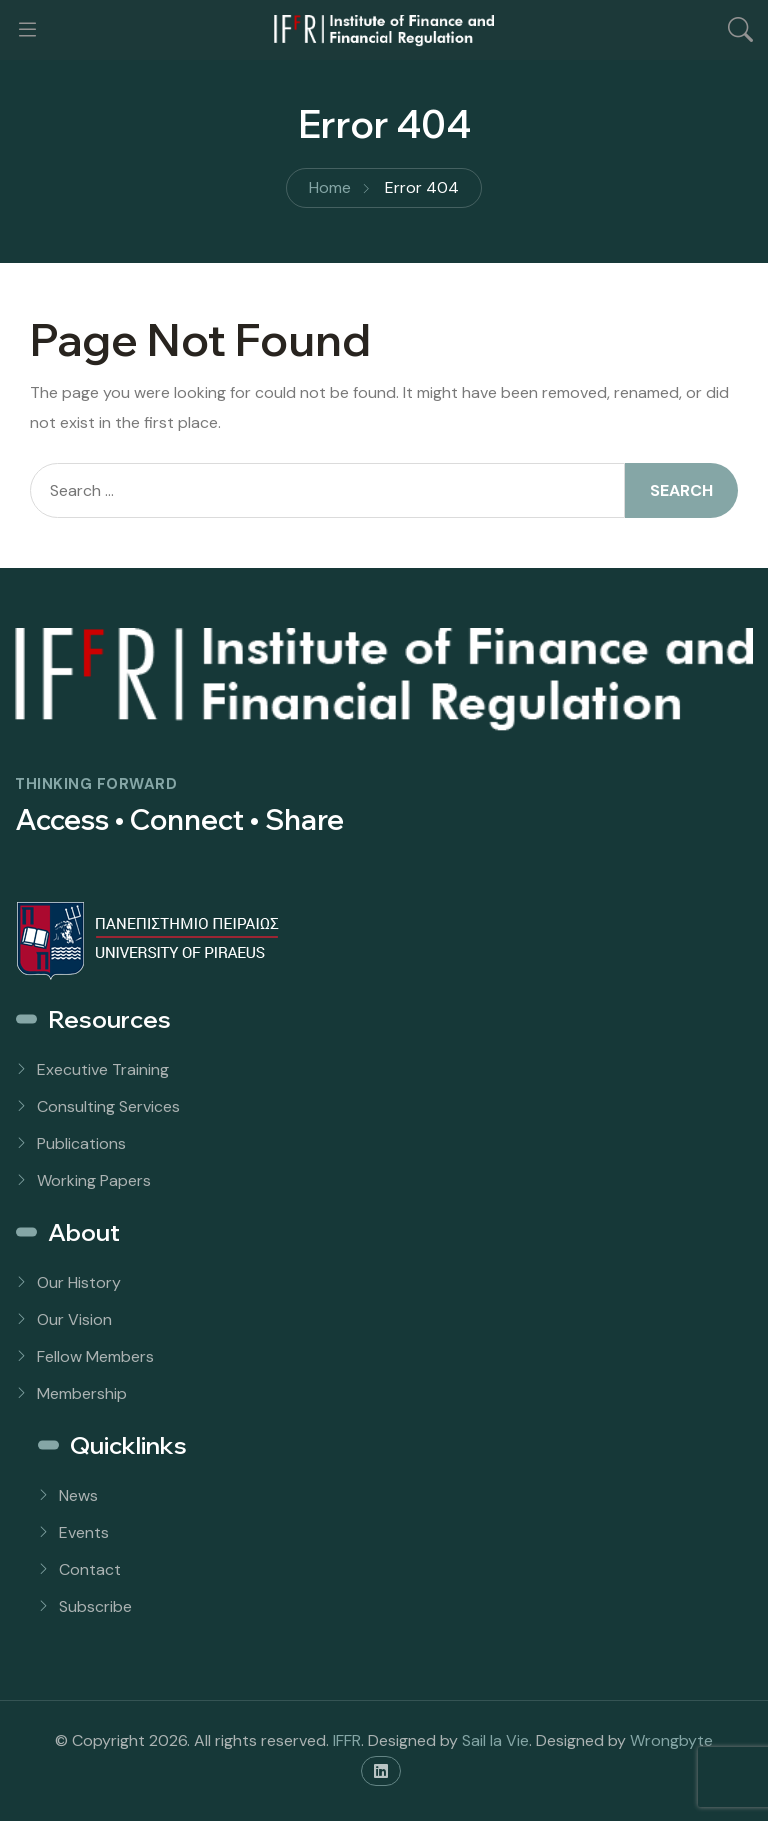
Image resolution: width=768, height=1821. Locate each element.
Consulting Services (108, 1106)
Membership (82, 1393)
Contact (90, 1569)
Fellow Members (95, 1356)
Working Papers (94, 1180)
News (78, 1495)
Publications (81, 1143)
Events (84, 1532)
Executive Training (103, 1069)
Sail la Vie (495, 1740)
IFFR (347, 1740)
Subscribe (95, 1606)
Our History (79, 1282)
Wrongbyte (671, 1740)
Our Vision (74, 1319)
